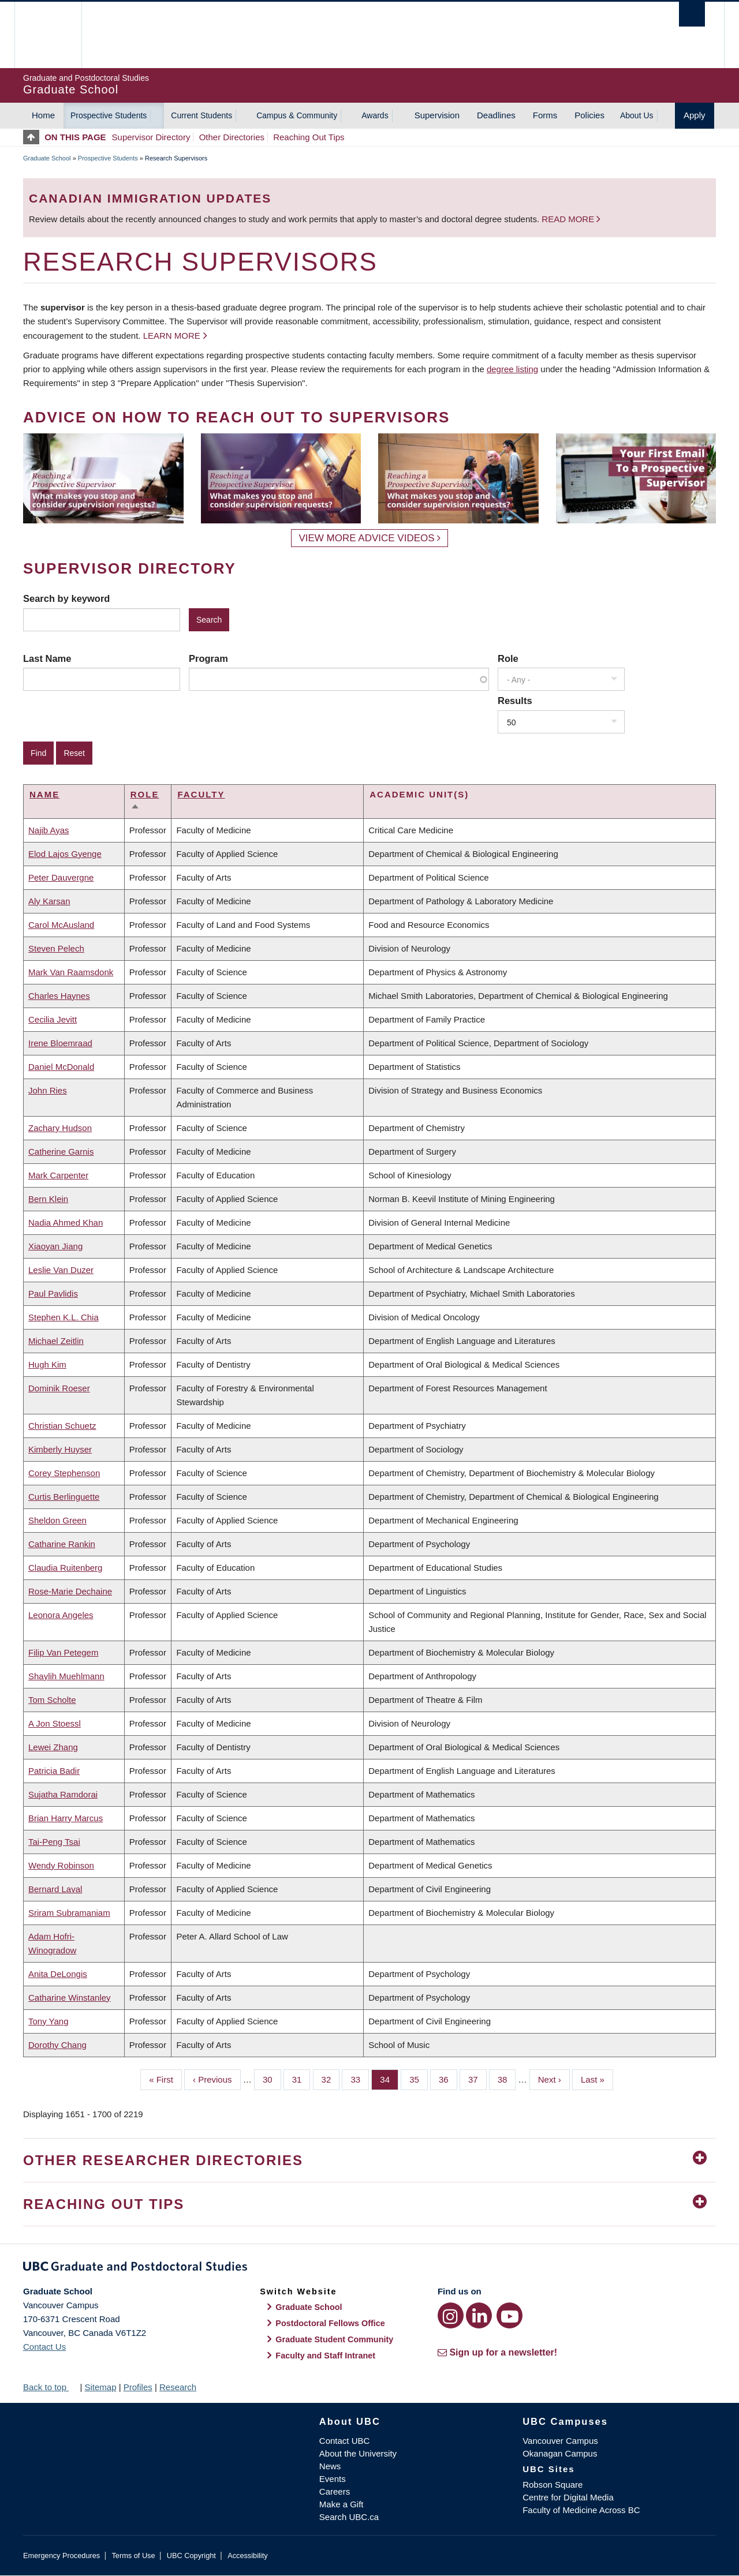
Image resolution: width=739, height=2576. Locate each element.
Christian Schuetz (62, 1426)
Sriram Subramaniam (69, 1913)
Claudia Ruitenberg (65, 1567)
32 (331, 2078)
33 (359, 2078)
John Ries (47, 1090)
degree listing (512, 369)
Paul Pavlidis (53, 1293)
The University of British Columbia (47, 35)
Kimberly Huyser (60, 1449)
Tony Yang (48, 2021)
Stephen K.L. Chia (63, 1317)
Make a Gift (341, 2504)
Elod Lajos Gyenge (65, 854)
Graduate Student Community (334, 2339)
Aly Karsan (49, 901)
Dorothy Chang (57, 2045)
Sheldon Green (57, 1520)
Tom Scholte (52, 1700)
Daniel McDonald (61, 1067)
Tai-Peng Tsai (54, 1842)
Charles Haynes (59, 996)
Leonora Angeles (61, 1615)
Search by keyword (66, 598)
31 (301, 2078)
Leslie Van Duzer (61, 1270)
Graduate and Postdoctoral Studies (369, 2268)
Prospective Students (108, 115)
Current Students (201, 115)
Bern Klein (48, 1199)
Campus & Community (296, 115)
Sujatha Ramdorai (63, 1794)
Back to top (50, 2387)
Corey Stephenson (64, 1473)
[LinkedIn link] (479, 2315)
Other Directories (231, 137)
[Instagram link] (451, 2315)
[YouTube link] (509, 2315)
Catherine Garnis (61, 1151)
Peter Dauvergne (61, 877)
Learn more (171, 335)
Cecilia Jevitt (52, 1019)
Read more (569, 219)
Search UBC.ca (349, 2517)
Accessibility (247, 2555)
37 (477, 2078)
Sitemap (100, 2387)
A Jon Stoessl (54, 1723)
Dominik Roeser (59, 1388)
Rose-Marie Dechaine (70, 1591)
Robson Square (552, 2484)
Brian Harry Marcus (65, 1818)
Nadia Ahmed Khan (65, 1222)
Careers (334, 2491)
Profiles (138, 2387)
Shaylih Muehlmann (66, 1676)
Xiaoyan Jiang (55, 1246)
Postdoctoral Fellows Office (330, 2323)
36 (448, 2078)
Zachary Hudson (60, 1128)
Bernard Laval (55, 1889)
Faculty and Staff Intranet (325, 2355)
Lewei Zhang (53, 1747)
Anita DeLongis (57, 1974)
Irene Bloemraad (60, 1043)
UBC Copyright (191, 2555)
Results (515, 700)
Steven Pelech (56, 948)
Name (44, 794)
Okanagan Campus (559, 2453)
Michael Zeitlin (56, 1341)
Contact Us (44, 2347)
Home (43, 115)
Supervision (437, 115)
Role (508, 658)
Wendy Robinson (61, 1865)
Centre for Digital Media (568, 2497)
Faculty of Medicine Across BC (581, 2510)
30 (272, 2078)
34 (389, 2078)
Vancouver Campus (560, 2441)
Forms (545, 115)
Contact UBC (344, 2441)
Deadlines (496, 115)
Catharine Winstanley (69, 1997)
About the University (358, 2453)
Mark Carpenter (58, 1175)
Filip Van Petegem (63, 1652)
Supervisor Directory (151, 137)
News (330, 2466)
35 (418, 2078)
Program (208, 658)
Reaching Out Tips (308, 137)
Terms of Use (133, 2555)
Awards (374, 115)
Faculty (201, 794)
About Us (637, 115)
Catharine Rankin (61, 1544)
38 (507, 2078)
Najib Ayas (48, 830)
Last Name (47, 658)
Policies (589, 115)
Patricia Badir (54, 1771)
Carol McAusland (61, 925)
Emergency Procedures (61, 2555)
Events (332, 2479)
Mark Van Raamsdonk (70, 972)
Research (177, 2387)
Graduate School (47, 158)
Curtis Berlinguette (63, 1497)
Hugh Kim (47, 1364)
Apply (695, 115)
